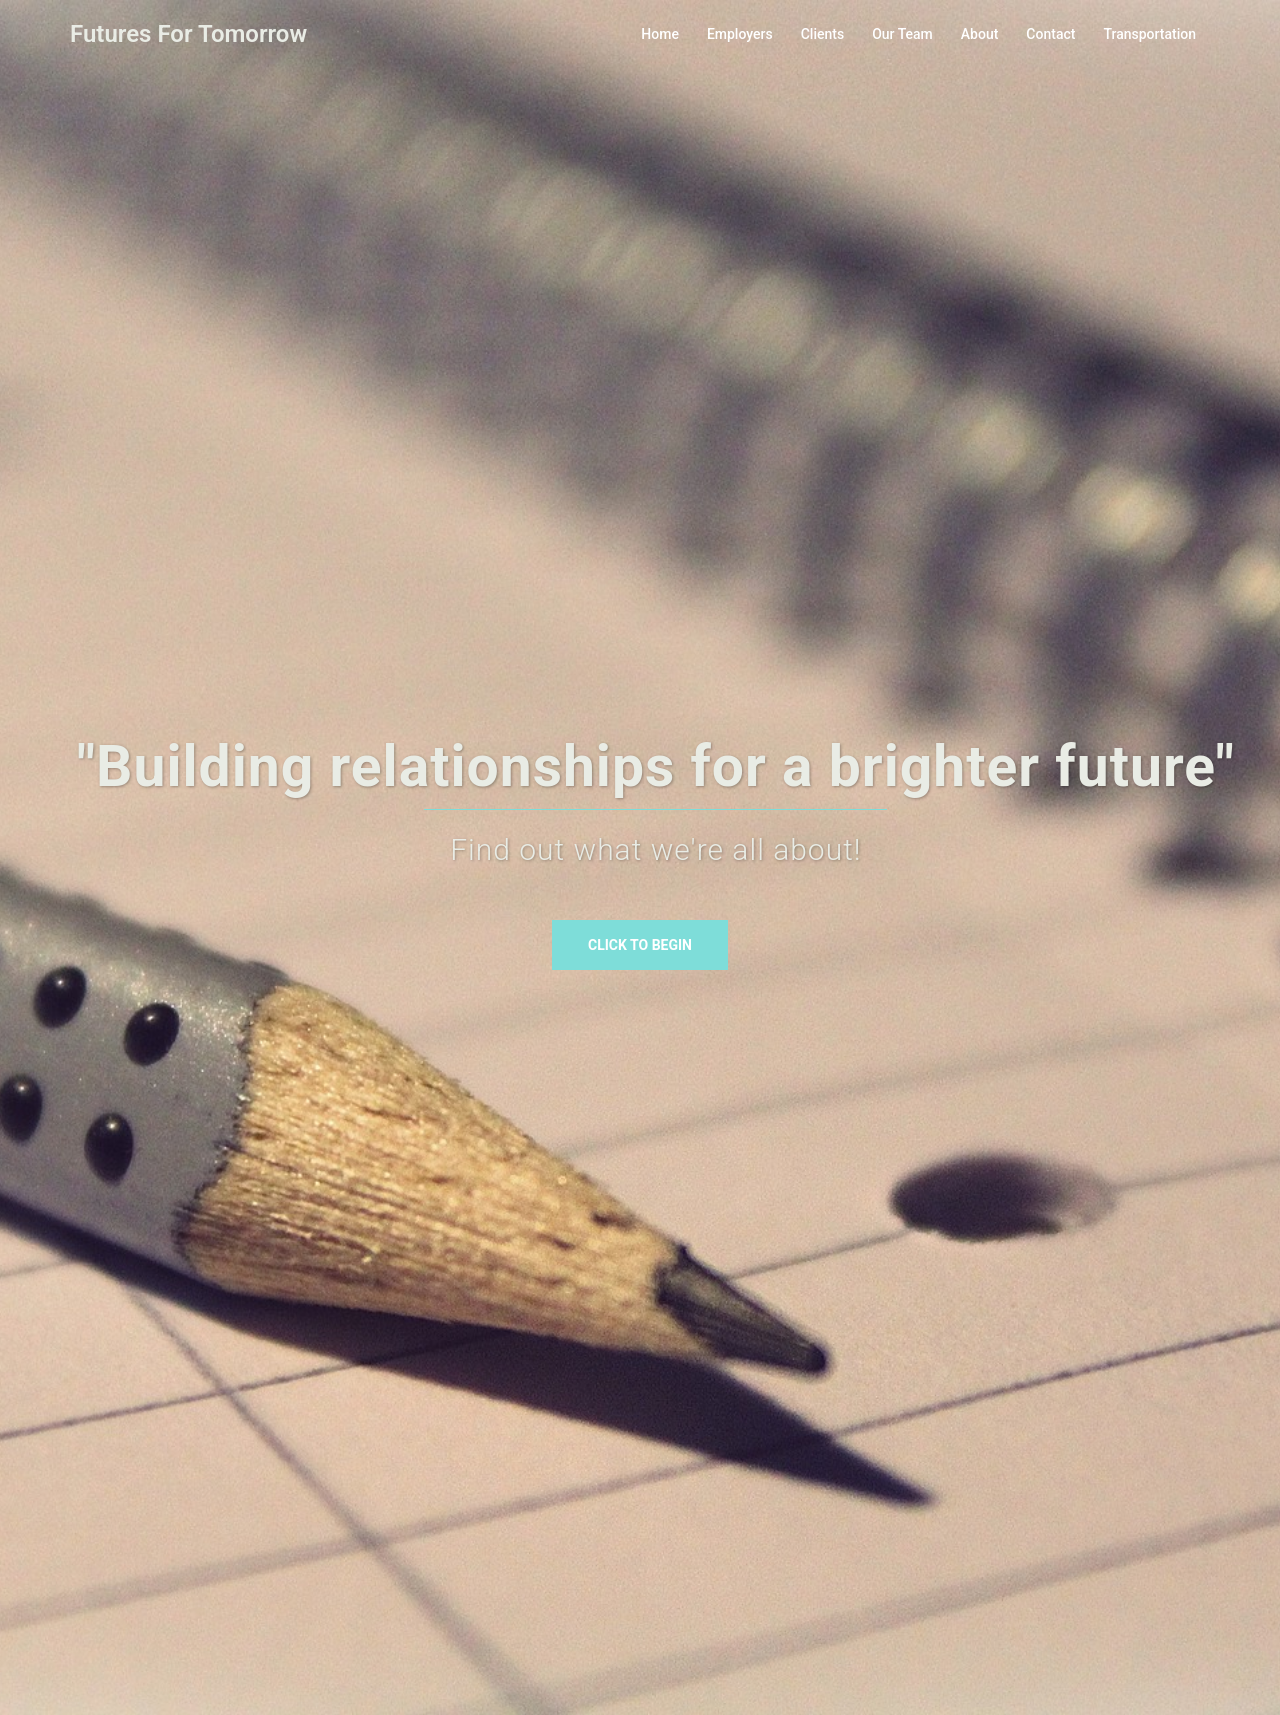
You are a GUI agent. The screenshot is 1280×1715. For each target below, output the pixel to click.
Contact (1050, 34)
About (980, 34)
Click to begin (640, 945)
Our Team (902, 34)
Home (660, 34)
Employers (740, 34)
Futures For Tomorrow (188, 34)
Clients (822, 34)
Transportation (1149, 34)
